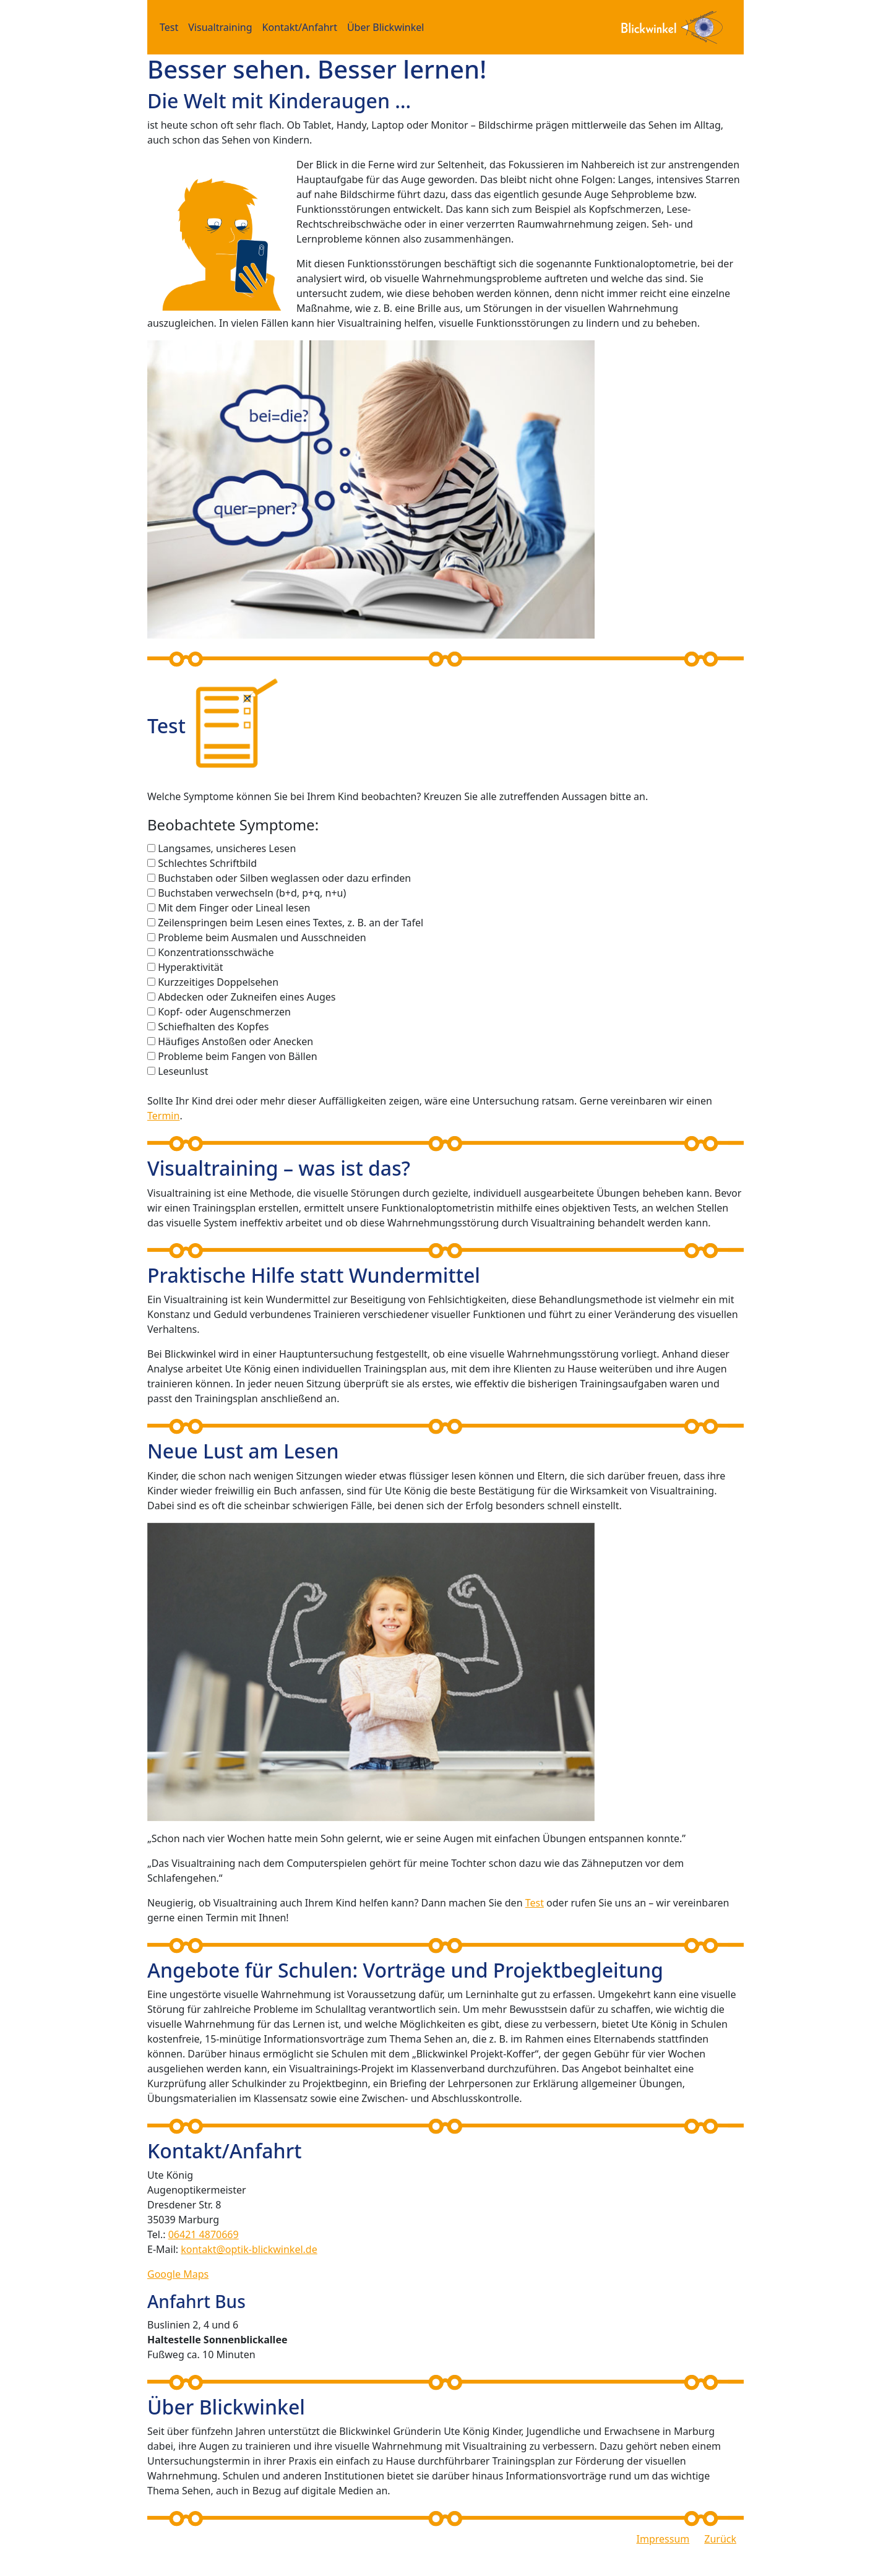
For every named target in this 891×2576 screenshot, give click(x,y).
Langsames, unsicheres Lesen (227, 848)
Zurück (720, 2539)
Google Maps (178, 2274)
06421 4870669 (203, 2234)
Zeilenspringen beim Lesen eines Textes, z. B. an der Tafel (290, 922)
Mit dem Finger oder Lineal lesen (234, 908)
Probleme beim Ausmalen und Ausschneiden (262, 937)
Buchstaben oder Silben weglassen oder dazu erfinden (284, 878)
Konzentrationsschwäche (215, 952)
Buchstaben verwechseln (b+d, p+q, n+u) (252, 893)
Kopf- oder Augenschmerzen (224, 1012)
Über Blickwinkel (385, 27)
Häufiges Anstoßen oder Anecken (235, 1041)
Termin (163, 1115)
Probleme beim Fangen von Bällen (237, 1056)
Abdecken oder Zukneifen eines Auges (246, 997)
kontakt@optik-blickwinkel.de (249, 2249)
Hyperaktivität (190, 967)
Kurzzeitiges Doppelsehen (218, 982)
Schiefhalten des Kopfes (213, 1026)
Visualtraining (220, 27)
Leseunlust (183, 1071)
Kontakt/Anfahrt (299, 27)
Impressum (663, 2539)
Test (169, 27)
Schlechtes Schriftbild (207, 863)
